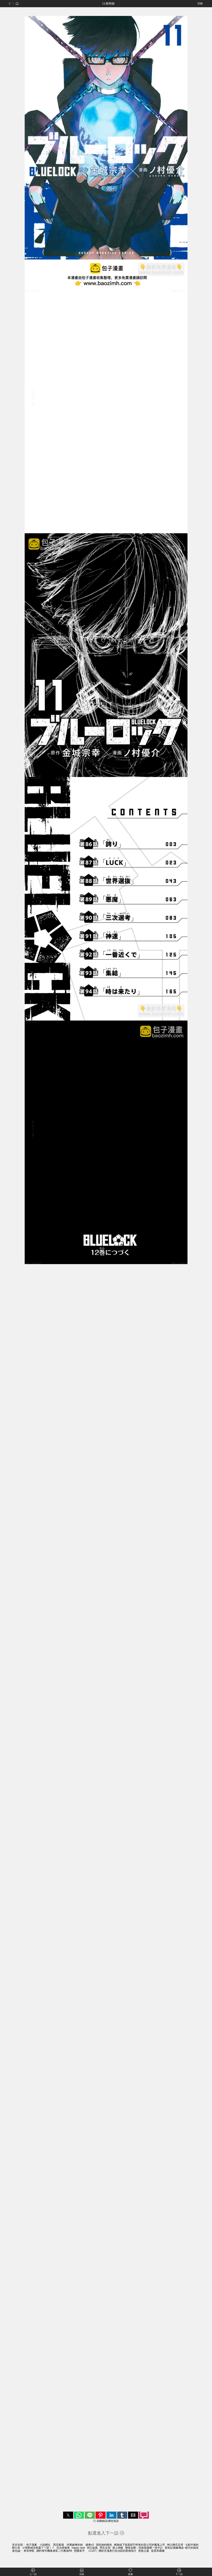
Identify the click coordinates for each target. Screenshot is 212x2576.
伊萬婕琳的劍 (75, 2544)
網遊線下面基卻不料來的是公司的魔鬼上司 (139, 2544)
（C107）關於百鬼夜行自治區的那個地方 (111, 2550)
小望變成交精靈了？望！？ (38, 2547)
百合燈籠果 (63, 2547)
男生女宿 (105, 2547)
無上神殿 (117, 2547)
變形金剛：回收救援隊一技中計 (144, 2547)
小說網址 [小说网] (45, 2544)
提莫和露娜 (157, 2550)
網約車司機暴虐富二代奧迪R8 (54, 2550)
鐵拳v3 (90, 2544)
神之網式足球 (175, 2544)
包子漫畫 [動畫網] (31, 2544)
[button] (68, 2515)
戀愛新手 (79, 2550)
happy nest (78, 2547)
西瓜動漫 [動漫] (58, 2544)
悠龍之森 (143, 2550)
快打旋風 (92, 2547)
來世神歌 (29, 2550)
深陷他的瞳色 (104, 2544)
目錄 (200, 3)
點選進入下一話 (106, 2533)
